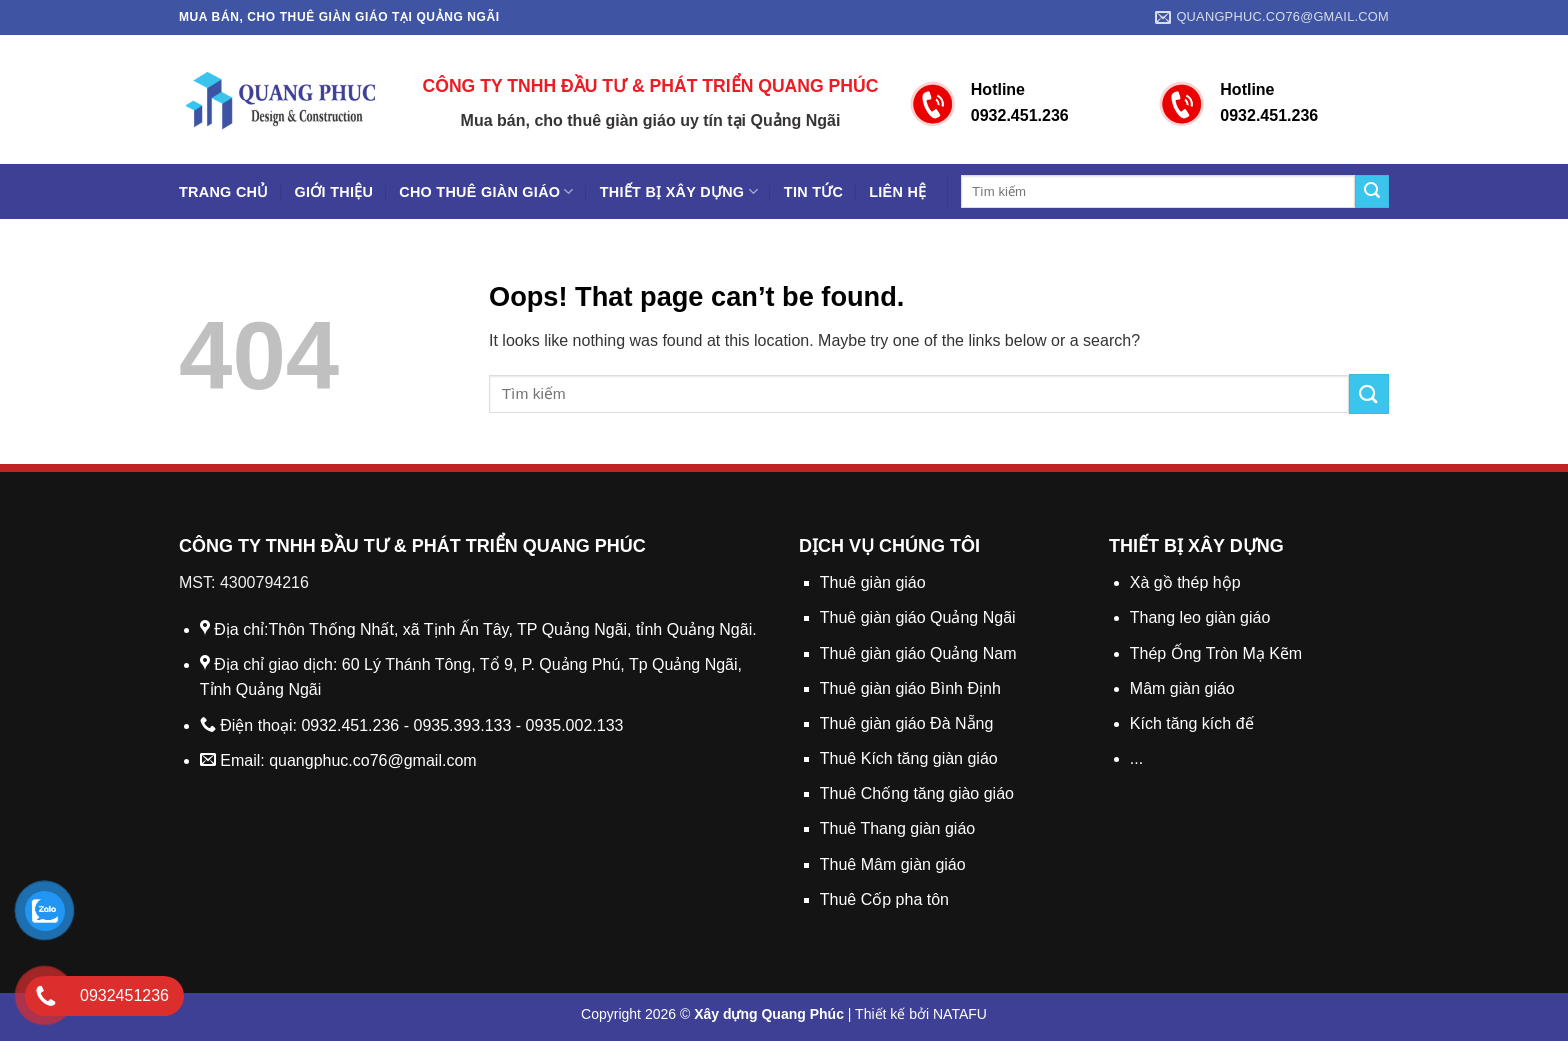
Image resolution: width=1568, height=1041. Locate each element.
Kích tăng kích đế (1192, 723)
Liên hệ (897, 192)
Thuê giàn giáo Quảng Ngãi (918, 617)
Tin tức (813, 192)
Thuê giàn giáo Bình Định (910, 688)
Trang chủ (224, 192)
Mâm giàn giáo (1182, 688)
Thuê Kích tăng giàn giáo (909, 758)
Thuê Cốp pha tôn (884, 899)
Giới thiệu (334, 192)
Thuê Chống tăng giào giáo (917, 793)
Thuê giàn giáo (873, 582)
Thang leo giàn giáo (1200, 617)
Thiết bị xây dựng (679, 191)
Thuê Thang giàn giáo (897, 828)
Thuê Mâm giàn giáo (893, 864)
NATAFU (960, 1014)
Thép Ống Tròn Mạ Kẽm (1216, 653)
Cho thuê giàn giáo (486, 191)
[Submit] (1372, 192)
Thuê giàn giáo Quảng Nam (918, 653)
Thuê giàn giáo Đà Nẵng (907, 723)
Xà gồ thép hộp (1185, 582)
